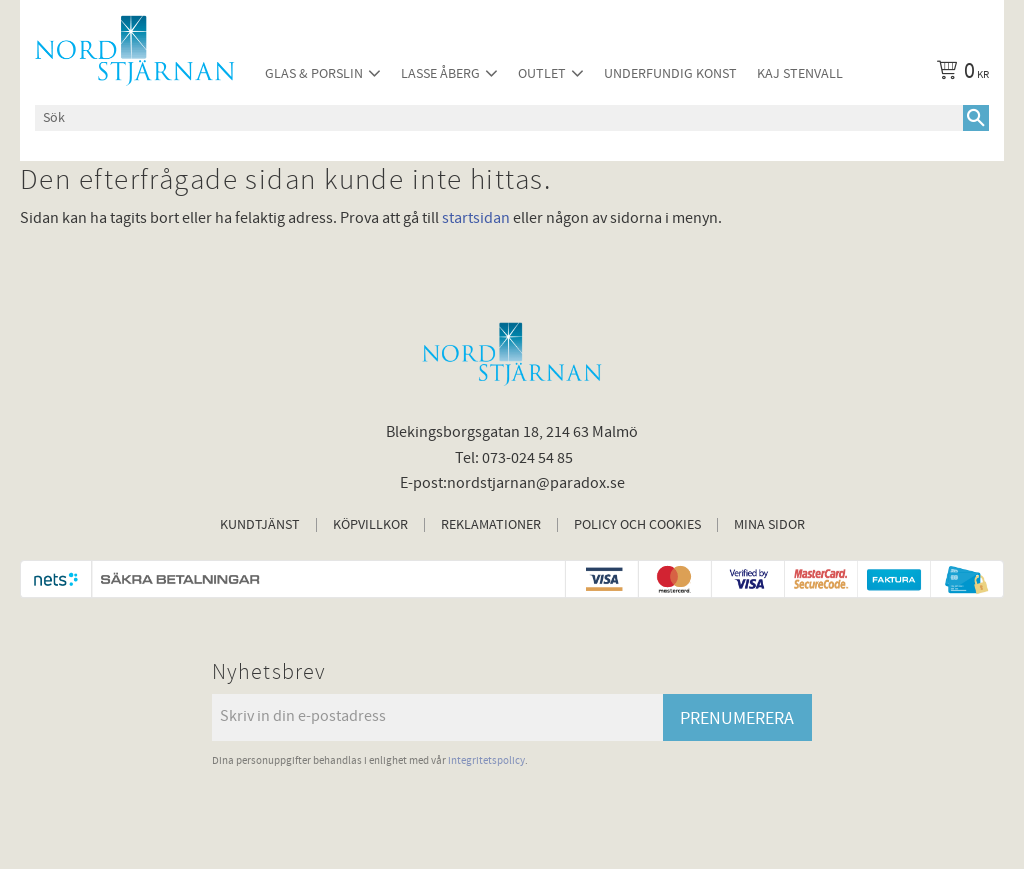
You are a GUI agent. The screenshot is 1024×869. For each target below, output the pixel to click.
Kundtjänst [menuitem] (260, 525)
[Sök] (976, 118)
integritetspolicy (486, 760)
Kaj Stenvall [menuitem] (800, 73)
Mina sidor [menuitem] (769, 525)
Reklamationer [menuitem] (491, 525)
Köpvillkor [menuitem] (370, 525)
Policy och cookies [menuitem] (637, 525)
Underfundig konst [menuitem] (670, 73)
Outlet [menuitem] (542, 73)
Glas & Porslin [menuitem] (314, 73)
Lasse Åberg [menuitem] (440, 73)
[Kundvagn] (959, 74)
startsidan (476, 218)
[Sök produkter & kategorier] (499, 118)
